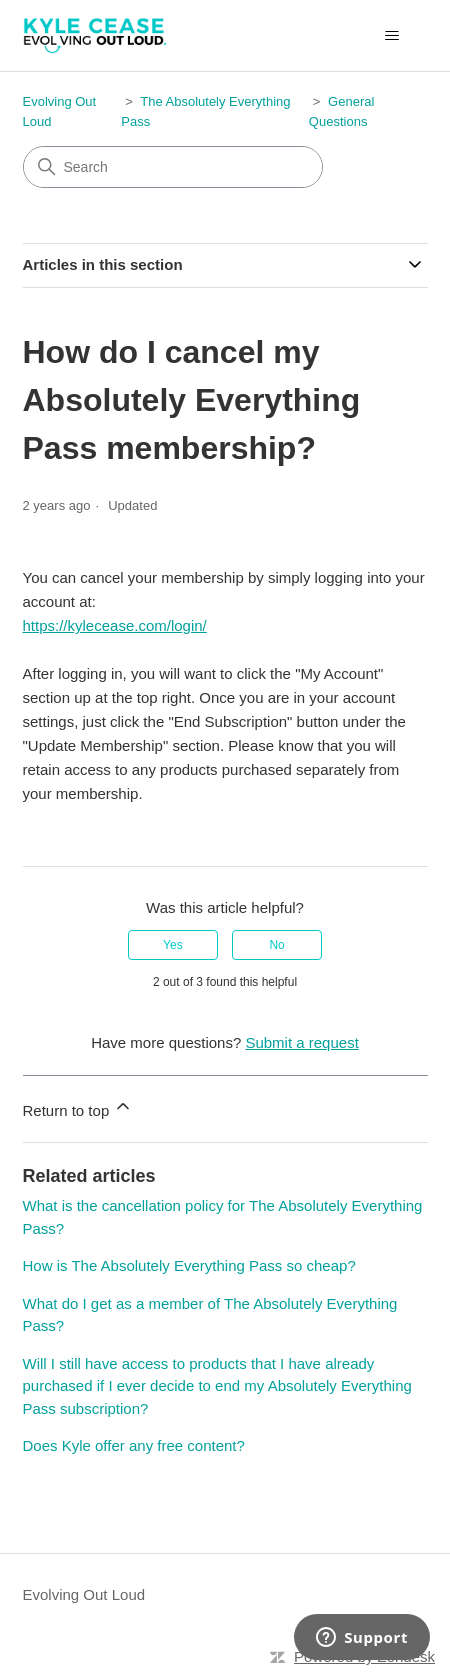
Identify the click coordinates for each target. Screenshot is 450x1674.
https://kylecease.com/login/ (115, 625)
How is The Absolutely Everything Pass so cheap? (189, 1265)
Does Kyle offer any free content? (134, 1445)
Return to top (78, 1107)
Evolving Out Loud (84, 1594)
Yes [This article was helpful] (173, 945)
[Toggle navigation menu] (392, 36)
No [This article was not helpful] (276, 945)
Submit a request (301, 1042)
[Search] (173, 167)
